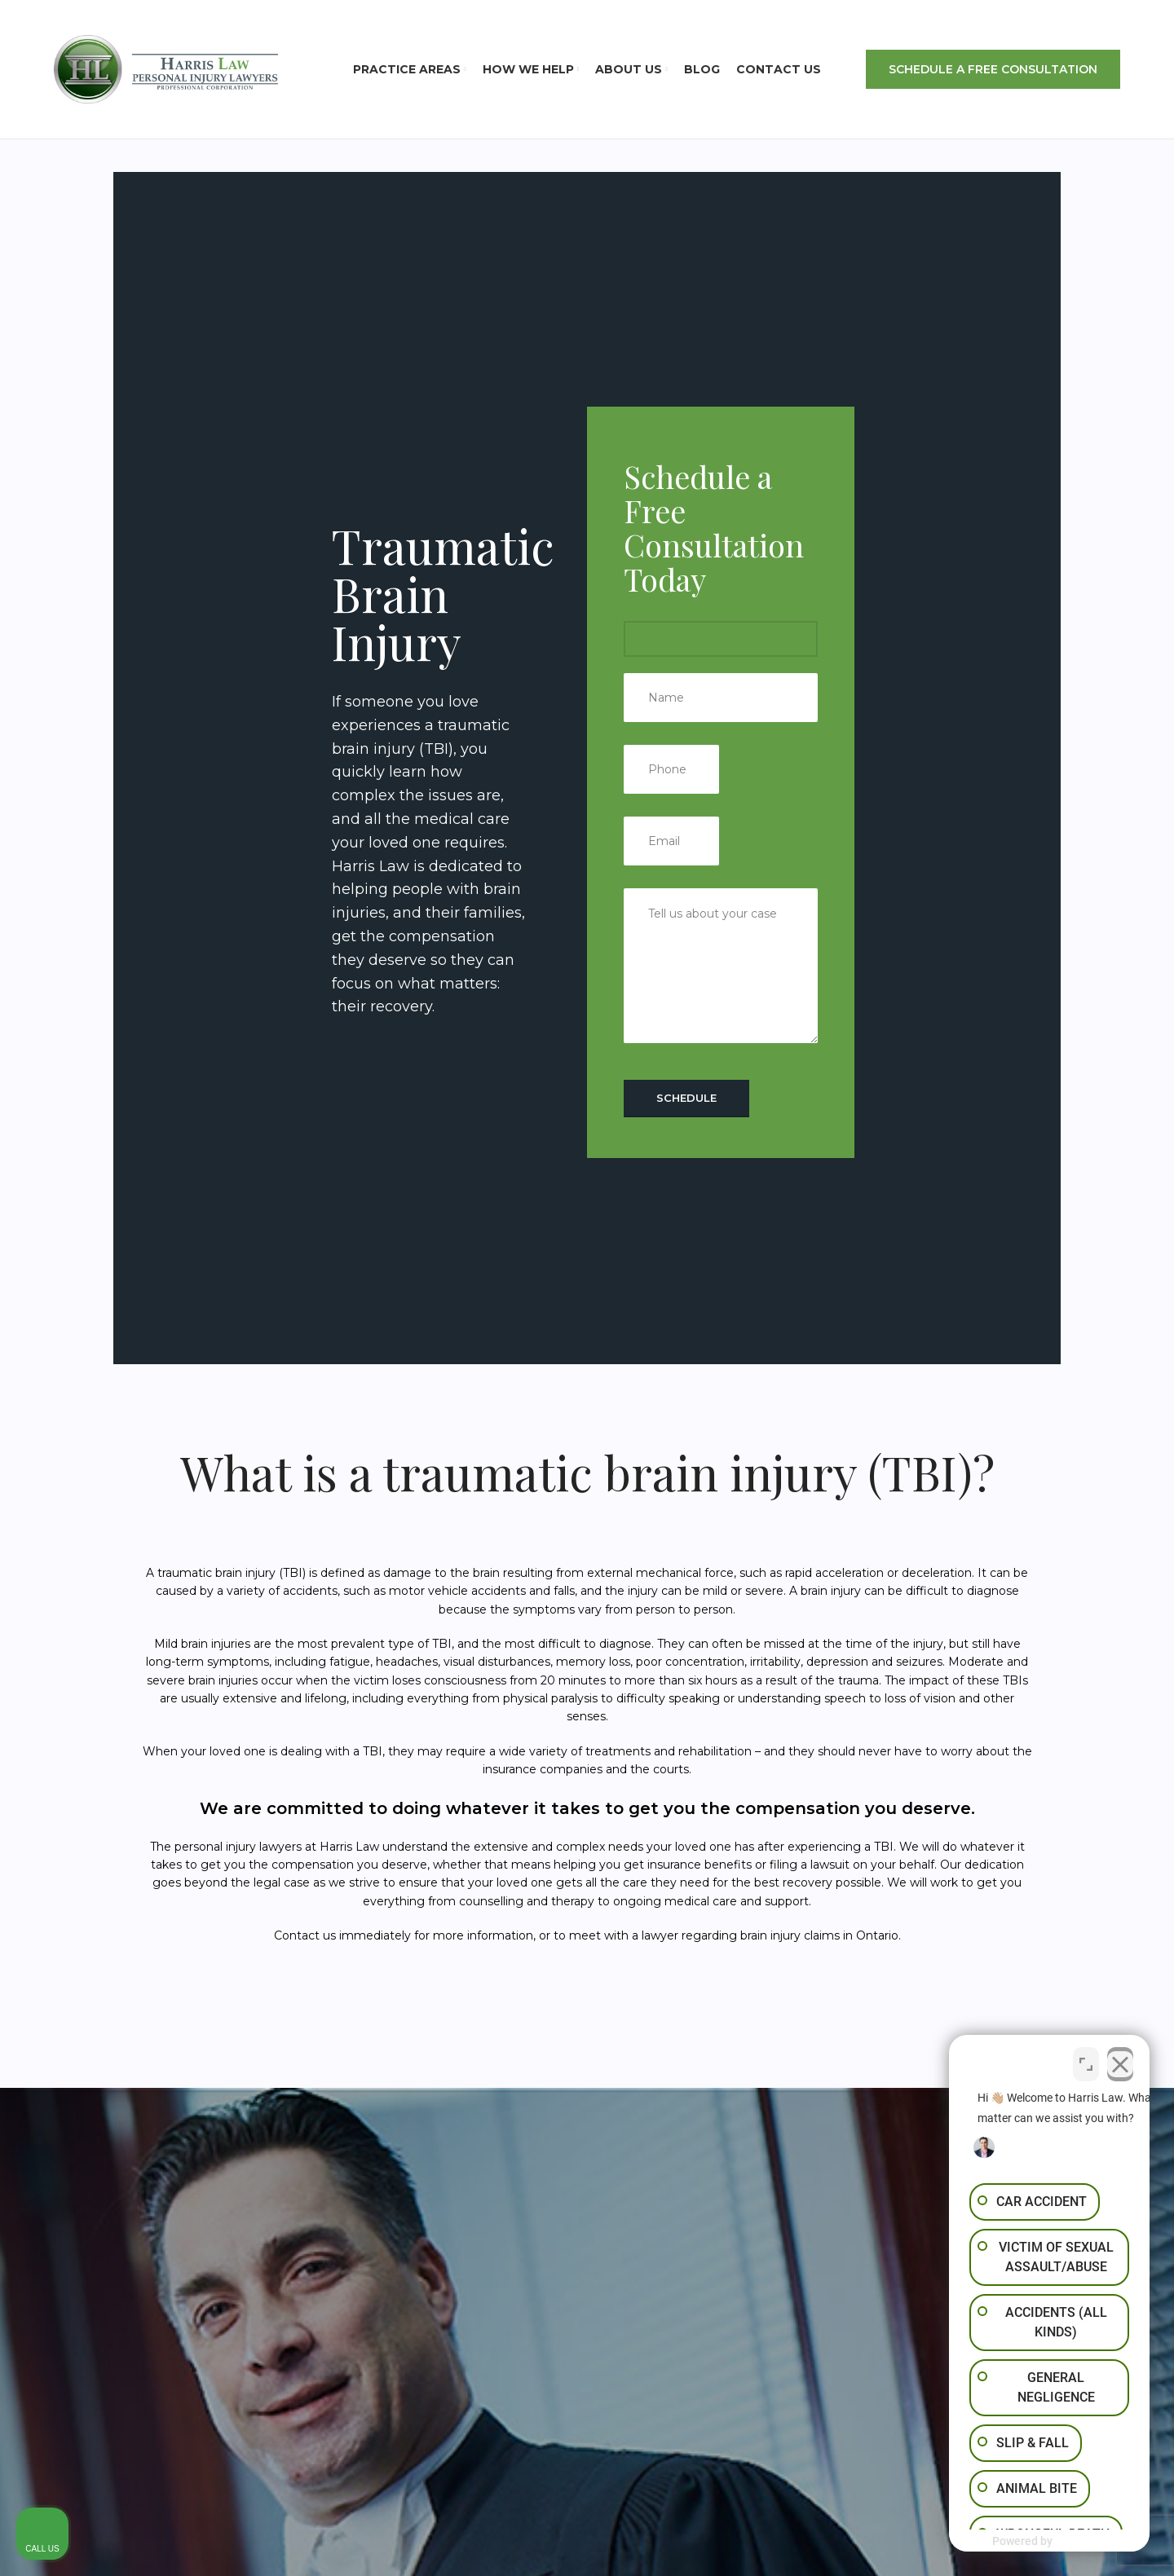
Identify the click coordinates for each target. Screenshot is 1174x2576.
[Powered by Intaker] (1035, 2542)
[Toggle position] (1086, 2059)
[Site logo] (166, 68)
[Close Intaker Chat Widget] (1120, 2059)
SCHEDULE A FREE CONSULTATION (993, 69)
